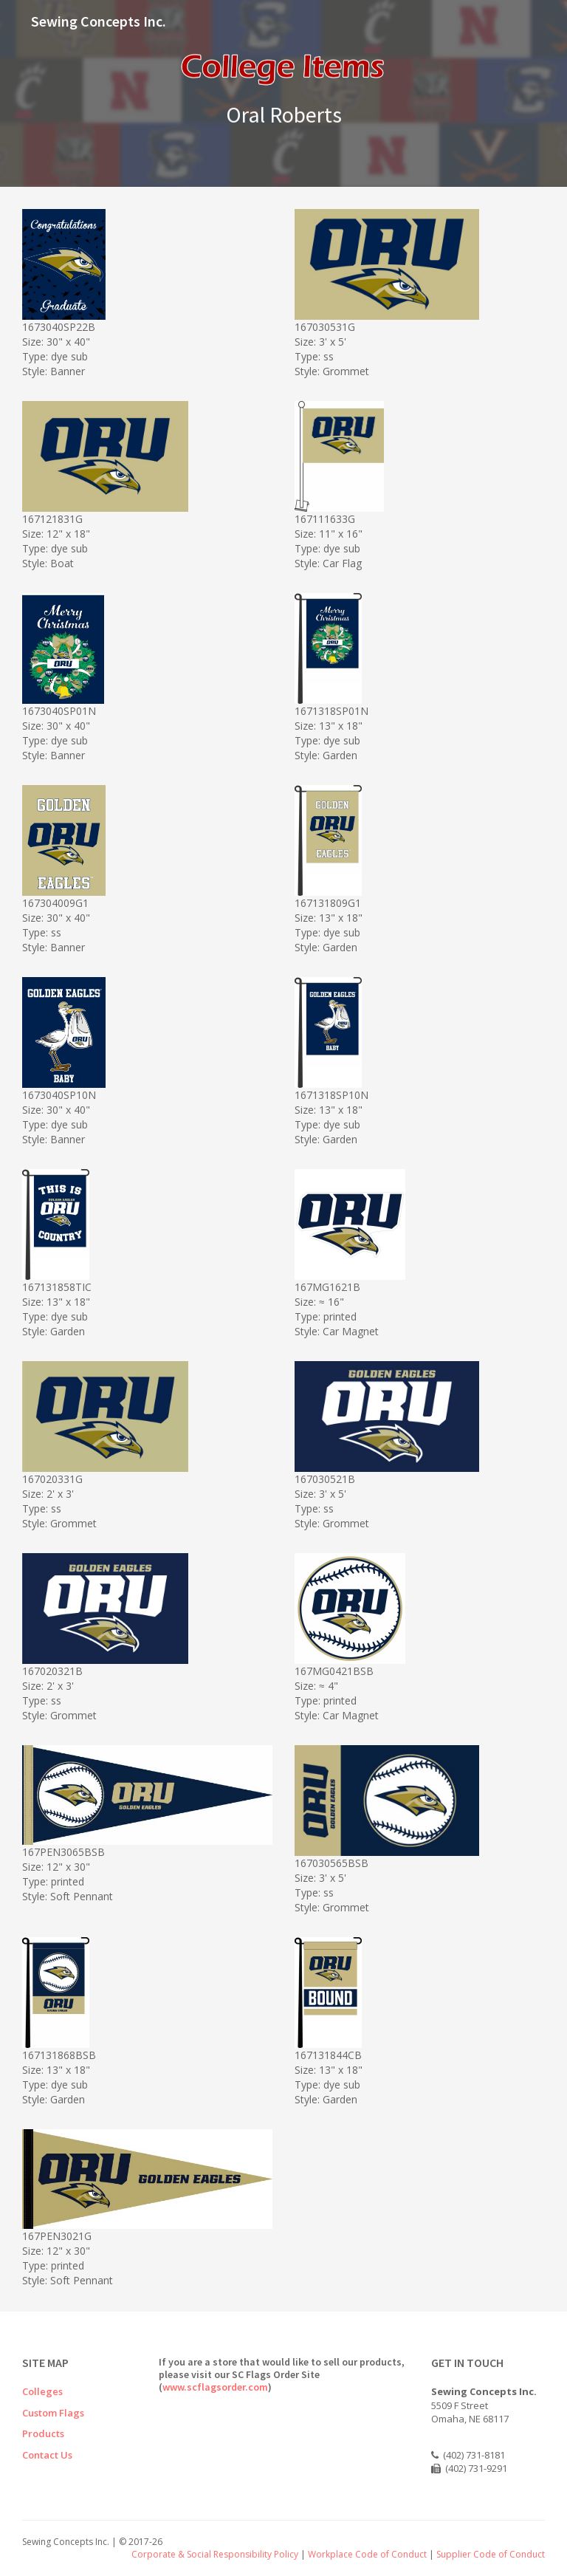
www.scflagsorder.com (215, 2387)
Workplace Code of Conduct (367, 2554)
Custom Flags (53, 2412)
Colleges (42, 2391)
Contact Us (47, 2455)
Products (43, 2433)
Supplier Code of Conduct (490, 2554)
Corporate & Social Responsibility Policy (214, 2554)
